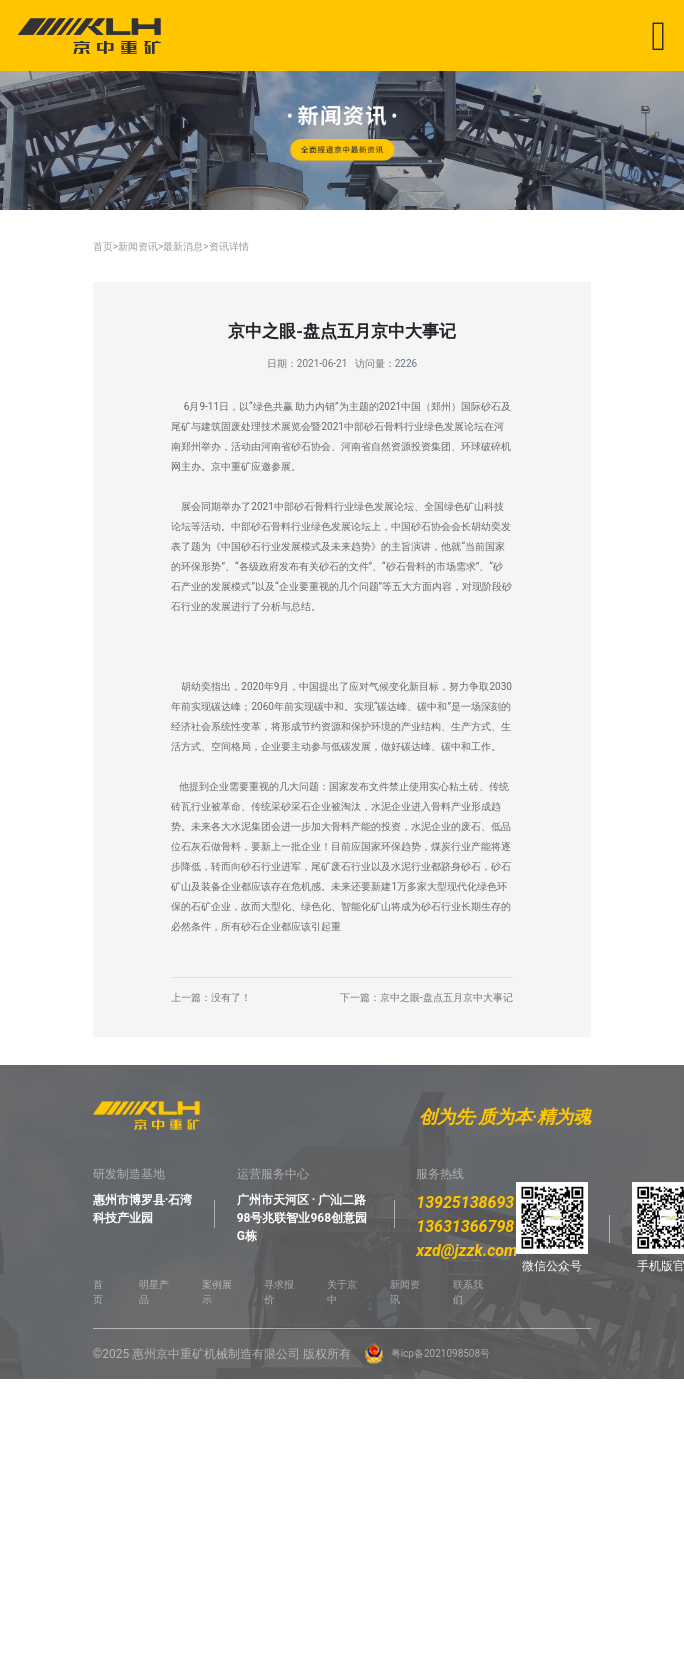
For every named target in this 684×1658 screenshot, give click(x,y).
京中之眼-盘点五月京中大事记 (446, 997)
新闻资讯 (138, 246)
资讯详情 (229, 246)
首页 (103, 246)
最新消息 (183, 246)
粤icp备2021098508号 (440, 1353)
